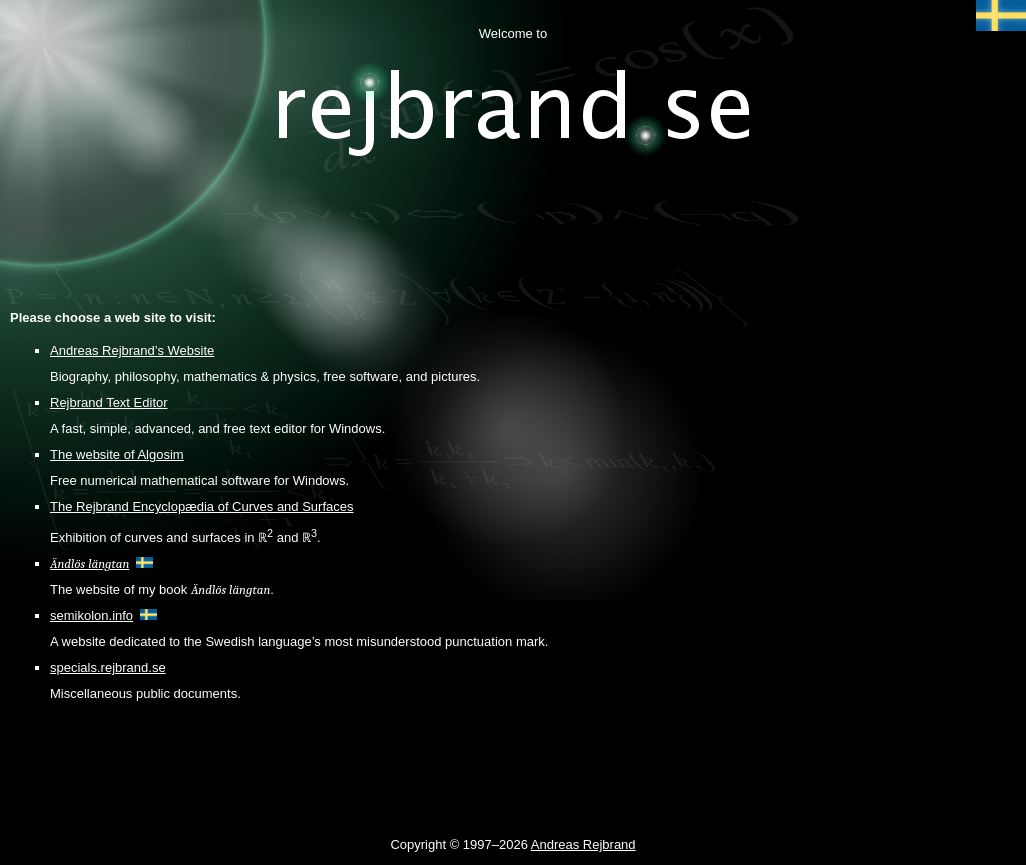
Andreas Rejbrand (583, 844)
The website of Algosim (117, 454)
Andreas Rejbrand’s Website (132, 350)
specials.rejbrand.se (108, 667)
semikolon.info (91, 615)
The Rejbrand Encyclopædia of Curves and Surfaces (202, 506)
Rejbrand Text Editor (109, 402)
